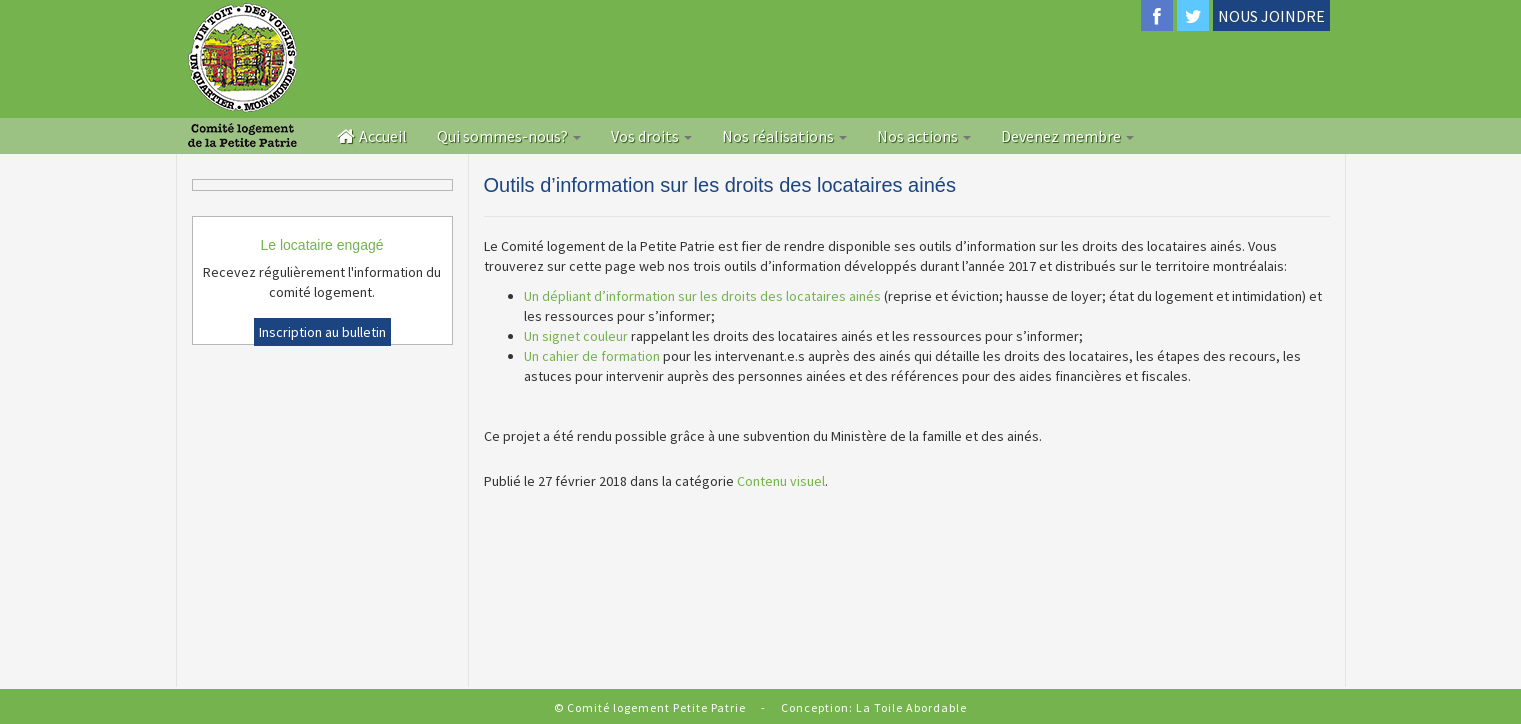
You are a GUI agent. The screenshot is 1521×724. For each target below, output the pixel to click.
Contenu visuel (781, 481)
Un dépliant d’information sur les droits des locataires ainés (702, 296)
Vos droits (651, 136)
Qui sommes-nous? (509, 136)
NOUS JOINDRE (1271, 16)
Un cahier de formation (592, 356)
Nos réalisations (784, 136)
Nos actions (924, 136)
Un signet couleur (576, 336)
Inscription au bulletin (322, 332)
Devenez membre (1067, 136)
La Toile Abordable (911, 707)
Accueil (372, 136)
